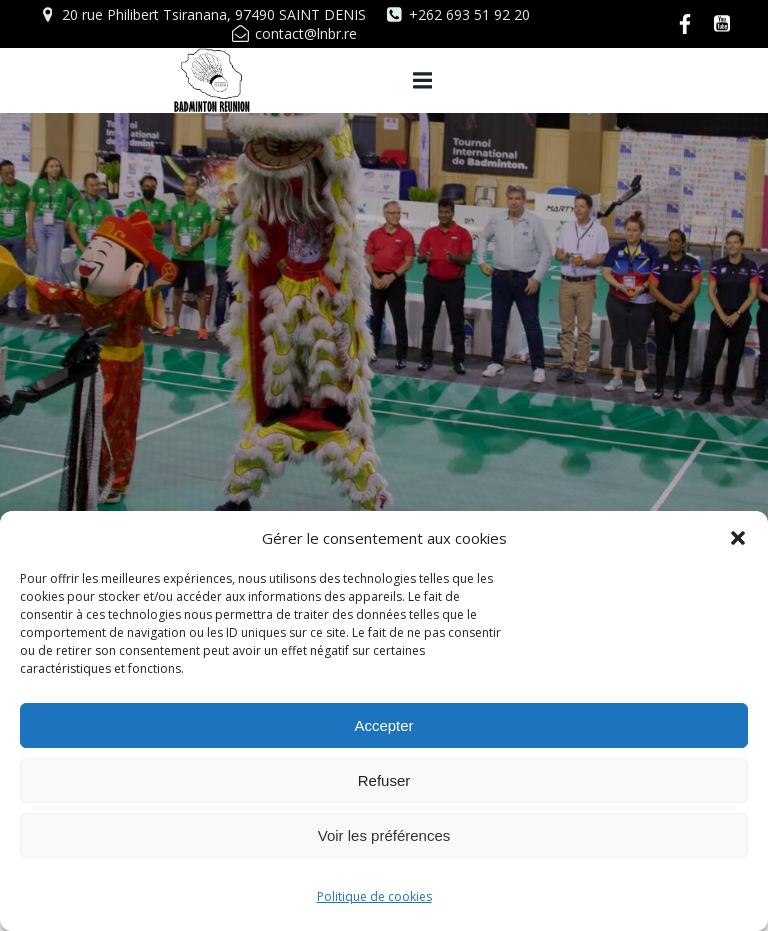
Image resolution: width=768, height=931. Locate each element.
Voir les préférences (384, 835)
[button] (738, 538)
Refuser (384, 780)
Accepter (383, 725)
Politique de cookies (374, 896)
